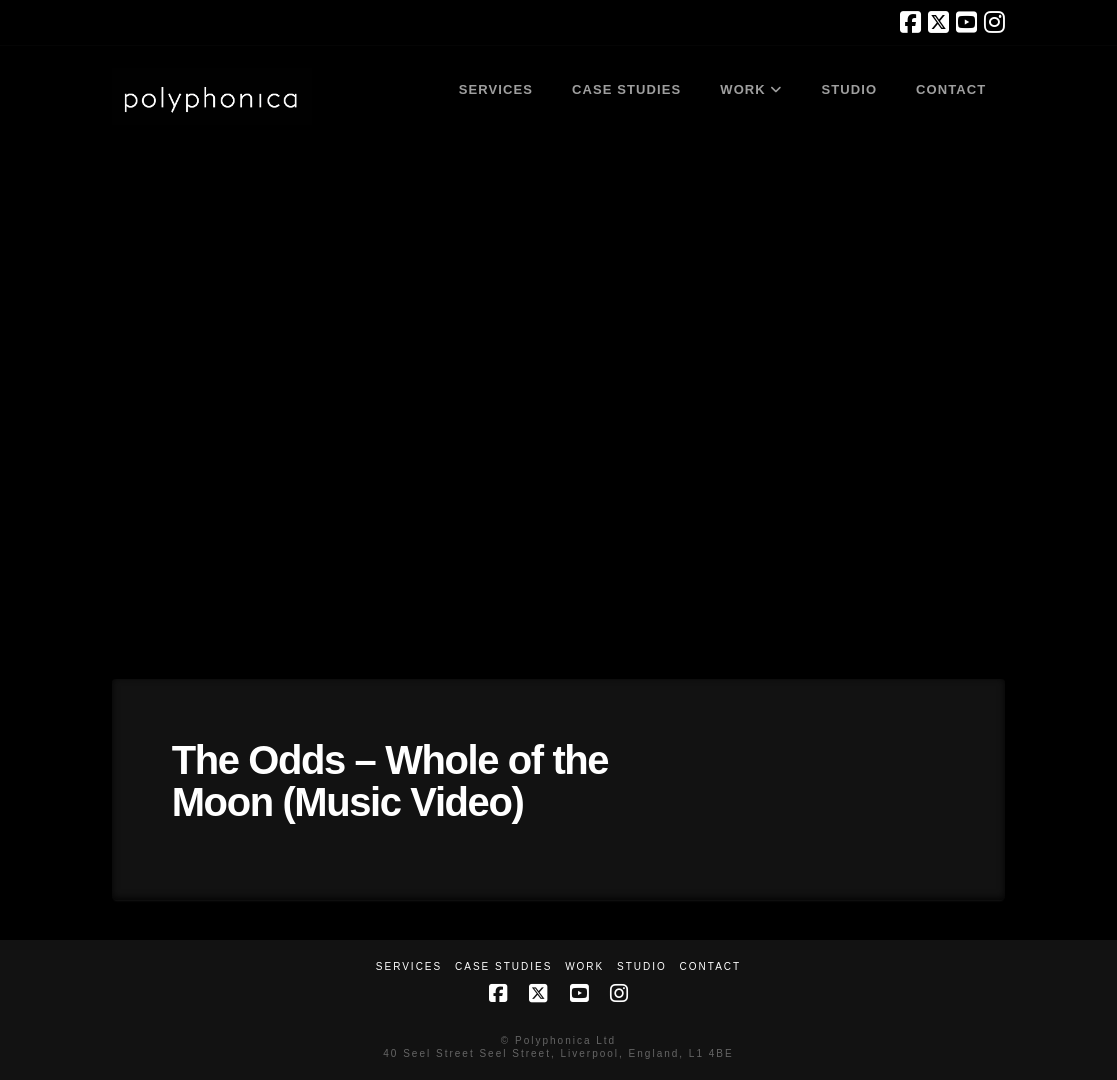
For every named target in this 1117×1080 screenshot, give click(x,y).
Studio (642, 966)
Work (584, 966)
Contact (711, 966)
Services (409, 966)
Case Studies (503, 966)
